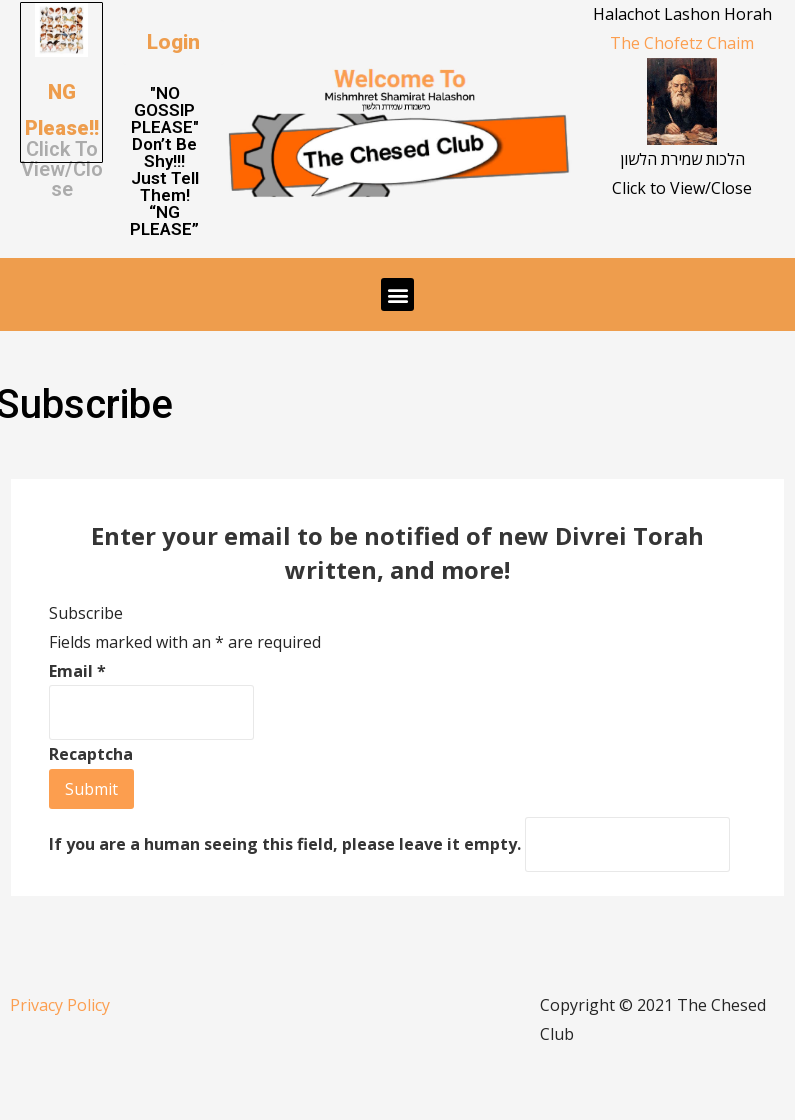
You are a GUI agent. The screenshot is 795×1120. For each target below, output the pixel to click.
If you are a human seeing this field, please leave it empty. (389, 844)
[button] (173, 42)
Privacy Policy (60, 1005)
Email (77, 671)
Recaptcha (91, 754)
